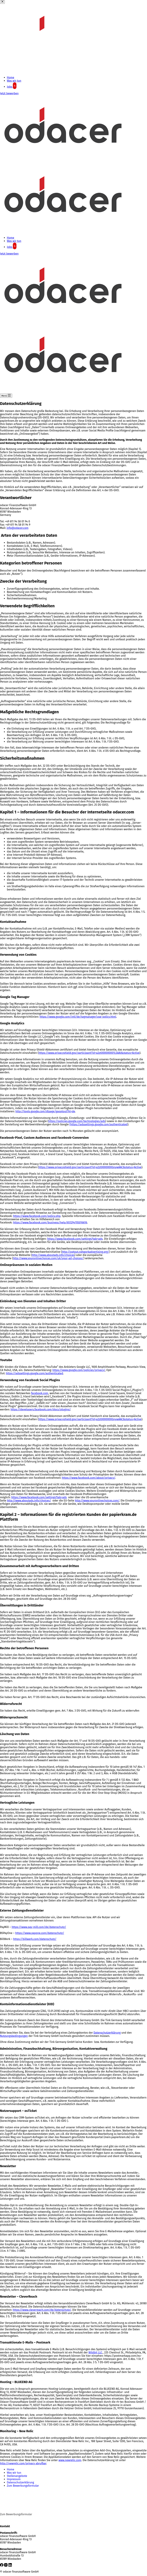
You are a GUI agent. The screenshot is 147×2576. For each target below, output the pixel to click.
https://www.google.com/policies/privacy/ (78, 1370)
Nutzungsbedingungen (14, 2036)
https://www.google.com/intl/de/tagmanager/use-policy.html (78, 1016)
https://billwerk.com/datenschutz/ (35, 1939)
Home (10, 237)
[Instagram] (6, 2565)
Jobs (11, 247)
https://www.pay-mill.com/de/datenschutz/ (39, 1927)
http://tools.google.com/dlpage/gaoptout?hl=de (45, 1111)
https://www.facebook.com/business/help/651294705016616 (50, 1222)
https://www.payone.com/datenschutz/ (39, 1933)
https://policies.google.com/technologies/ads (76, 1121)
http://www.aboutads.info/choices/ (29, 1500)
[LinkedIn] (10, 2565)
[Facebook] (2, 2565)
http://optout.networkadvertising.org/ (85, 1251)
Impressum (14, 2479)
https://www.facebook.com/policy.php (36, 1216)
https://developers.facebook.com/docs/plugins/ (40, 1409)
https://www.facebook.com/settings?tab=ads (75, 1238)
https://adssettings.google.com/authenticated (34, 1373)
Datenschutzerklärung (107, 2032)
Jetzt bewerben (9, 253)
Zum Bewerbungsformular (23, 2485)
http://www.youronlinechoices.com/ (97, 1500)
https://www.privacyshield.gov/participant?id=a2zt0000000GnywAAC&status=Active (90, 1167)
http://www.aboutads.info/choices (53, 1255)
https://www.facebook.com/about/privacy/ (88, 1477)
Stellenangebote (17, 2476)
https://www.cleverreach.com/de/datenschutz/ (42, 2309)
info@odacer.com (17, 528)
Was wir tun (14, 241)
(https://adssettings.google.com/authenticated (98, 1124)
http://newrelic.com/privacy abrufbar (23, 2463)
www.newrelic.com (69, 2460)
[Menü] (6, 396)
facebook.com (39, 1393)
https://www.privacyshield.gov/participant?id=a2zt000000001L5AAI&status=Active (89, 1052)
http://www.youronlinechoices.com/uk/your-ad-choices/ (48, 1258)
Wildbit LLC (95, 2352)
